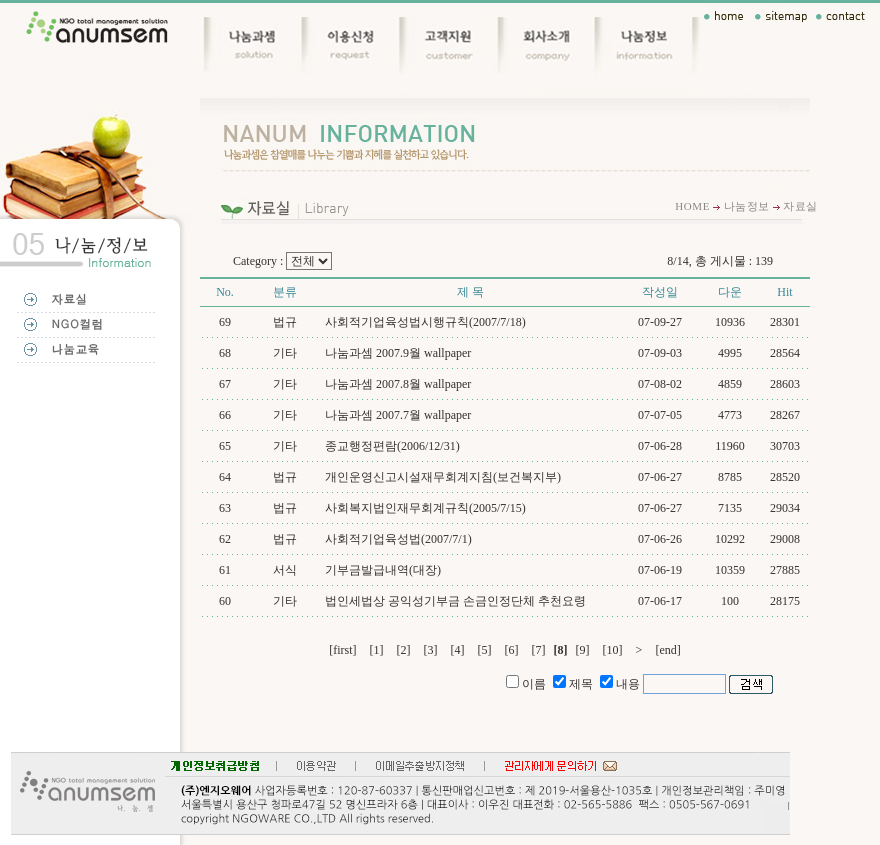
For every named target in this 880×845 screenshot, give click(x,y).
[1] (377, 650)
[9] (583, 650)
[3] (431, 650)
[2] (404, 650)
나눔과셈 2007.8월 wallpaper (398, 384)
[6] (512, 650)
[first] (342, 650)
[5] (485, 650)
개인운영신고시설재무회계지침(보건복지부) (443, 477)
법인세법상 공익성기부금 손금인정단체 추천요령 (455, 601)
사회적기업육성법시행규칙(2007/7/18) (425, 322)
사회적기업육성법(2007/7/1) (398, 539)
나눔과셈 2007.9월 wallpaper (398, 353)
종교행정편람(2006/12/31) (392, 446)
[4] (458, 650)
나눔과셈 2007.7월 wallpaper (398, 415)
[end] (667, 650)
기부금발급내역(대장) (383, 570)
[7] (539, 650)
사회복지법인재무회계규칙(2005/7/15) (425, 508)
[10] (613, 650)
